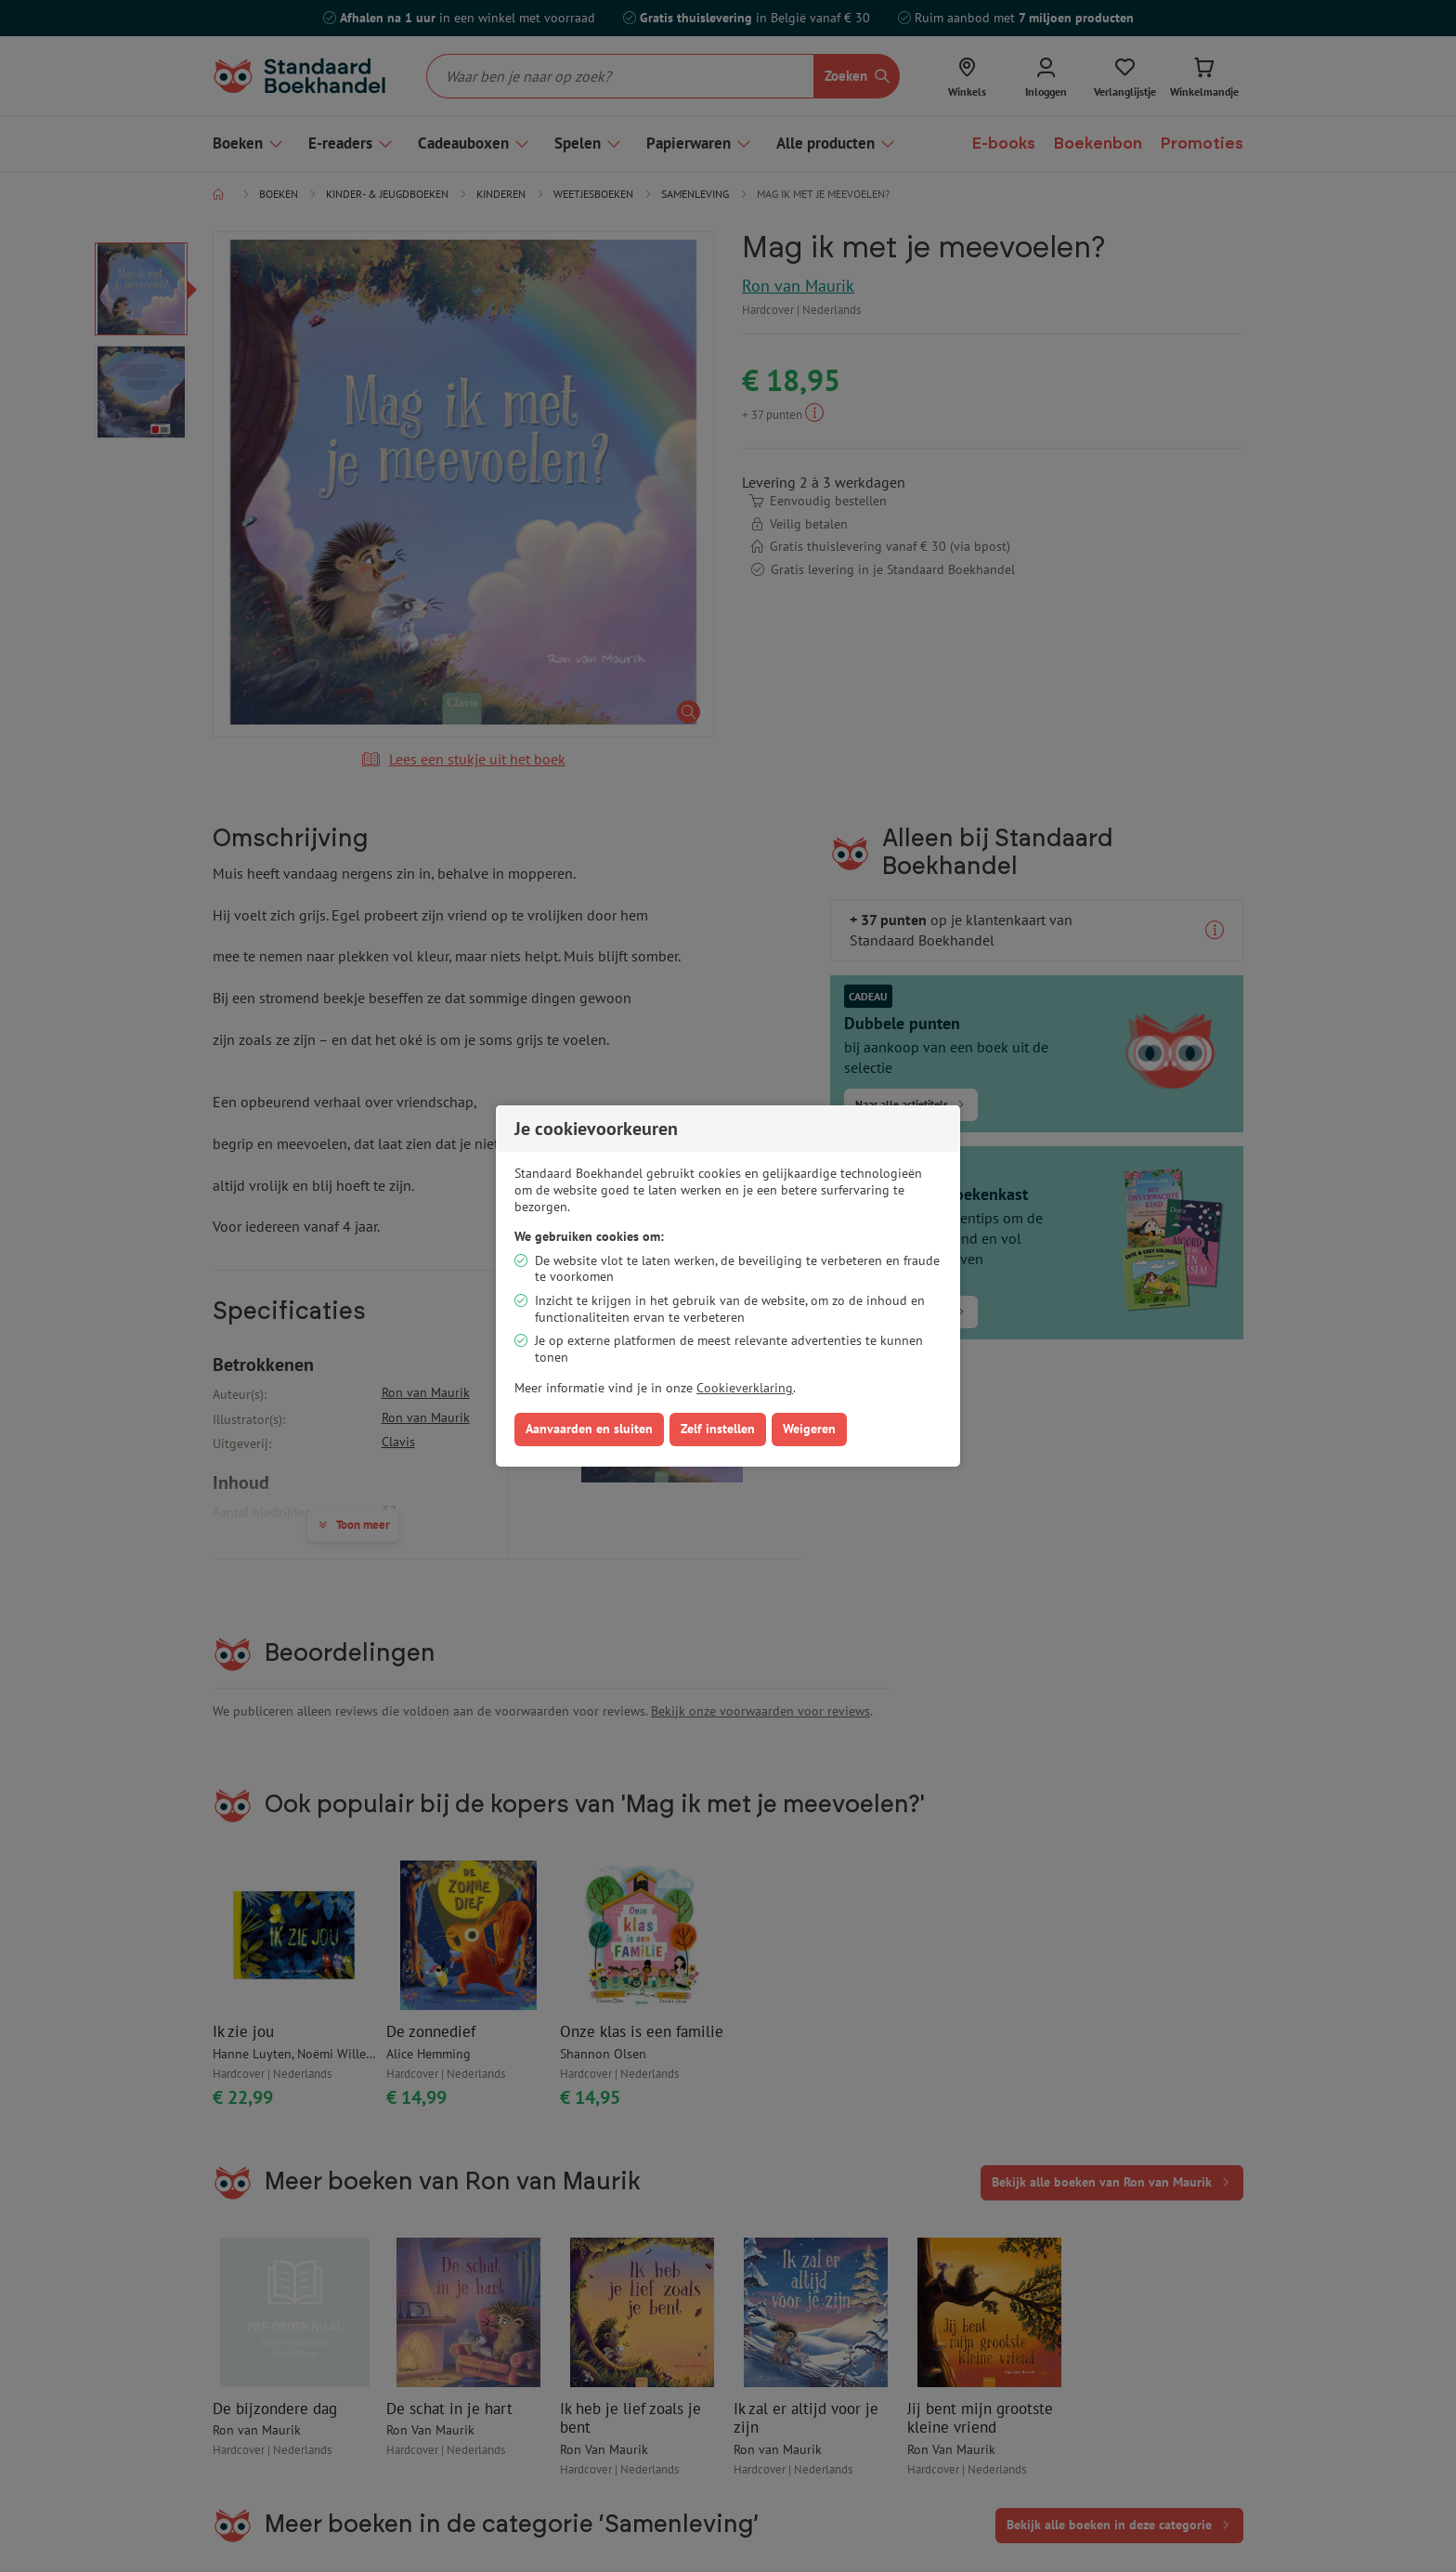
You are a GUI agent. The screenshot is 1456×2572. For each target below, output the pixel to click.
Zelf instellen (718, 1428)
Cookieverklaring (744, 1387)
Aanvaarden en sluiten (589, 1428)
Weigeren (809, 1428)
